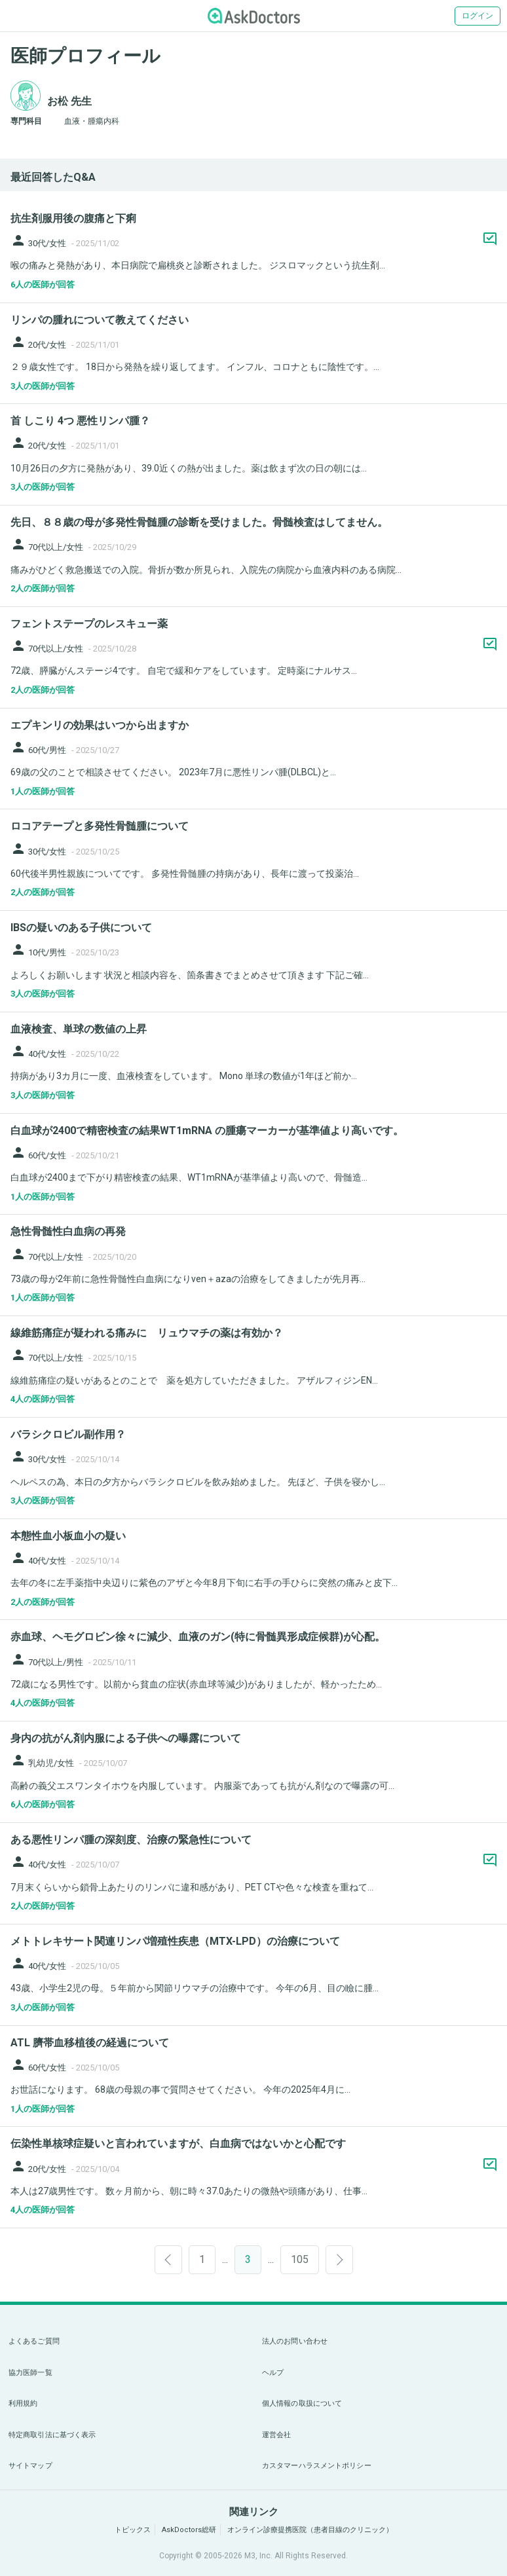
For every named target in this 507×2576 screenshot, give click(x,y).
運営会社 (276, 2435)
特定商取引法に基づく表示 (52, 2435)
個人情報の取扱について (302, 2403)
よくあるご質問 (34, 2341)
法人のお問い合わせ (295, 2341)
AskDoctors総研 (189, 2530)
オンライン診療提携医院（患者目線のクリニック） (310, 2530)
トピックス (133, 2530)
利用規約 (23, 2403)
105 (300, 2259)
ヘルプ (273, 2372)
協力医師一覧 (30, 2372)
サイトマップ (30, 2465)
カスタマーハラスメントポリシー (316, 2465)
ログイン (477, 15)
